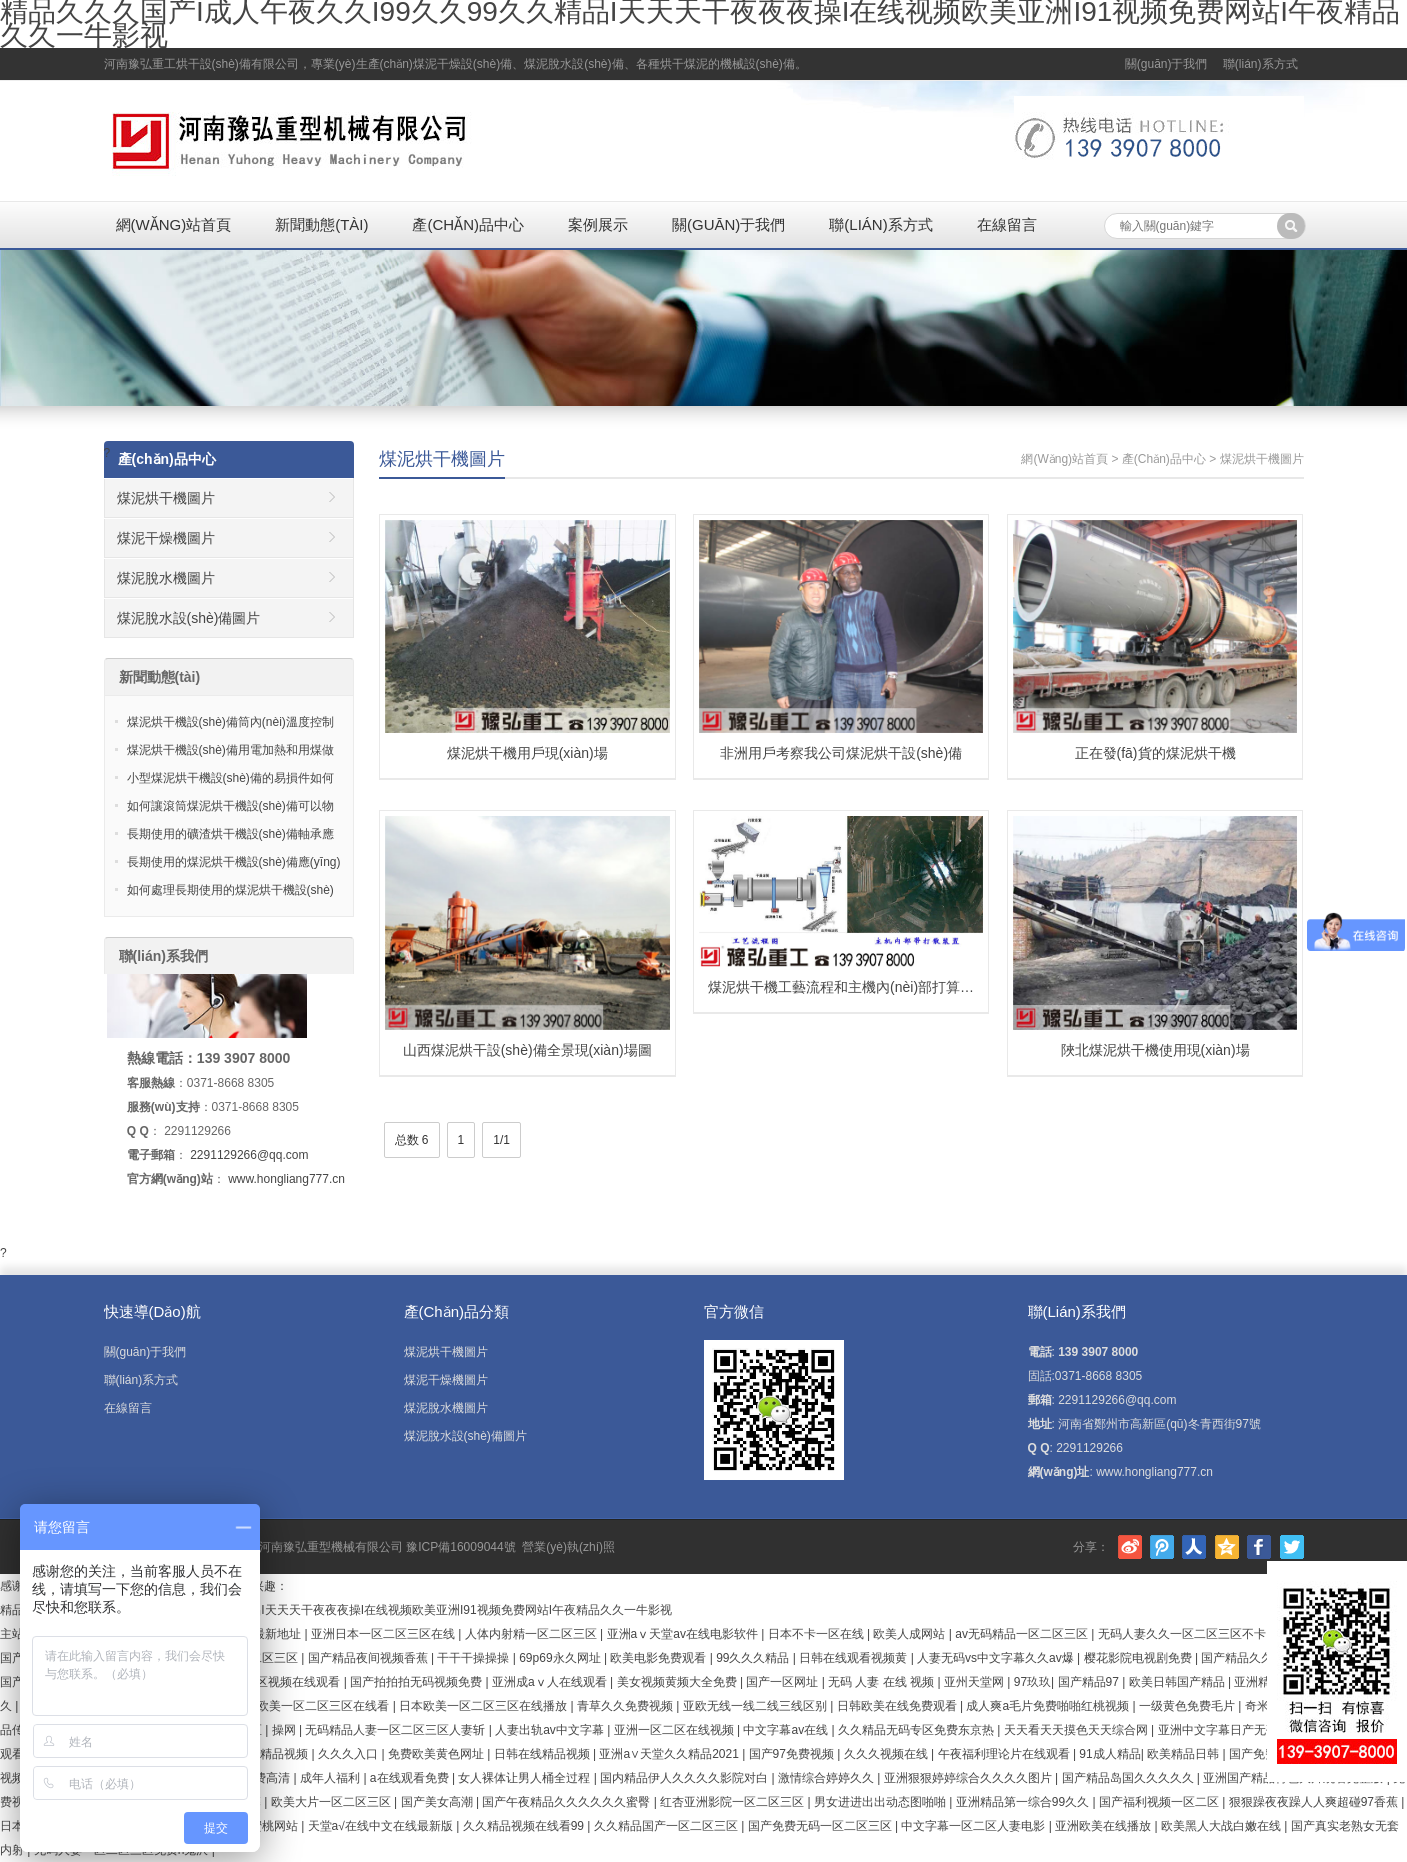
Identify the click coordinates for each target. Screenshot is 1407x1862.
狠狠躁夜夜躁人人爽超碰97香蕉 (1315, 1802)
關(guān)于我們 (1166, 64)
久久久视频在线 (887, 1754)
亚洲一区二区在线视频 (675, 1730)
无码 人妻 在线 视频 (882, 1682)
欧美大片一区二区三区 (332, 1802)
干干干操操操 (474, 1658)
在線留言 (1007, 224)
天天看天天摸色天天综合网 (1077, 1730)
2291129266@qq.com (249, 1155)
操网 (285, 1730)
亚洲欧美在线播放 (1104, 1826)
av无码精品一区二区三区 (1023, 1634)
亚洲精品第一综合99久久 (1024, 1802)
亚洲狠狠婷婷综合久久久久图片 (969, 1778)
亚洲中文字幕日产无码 (1219, 1730)
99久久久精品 (754, 1658)
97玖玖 (1032, 1682)
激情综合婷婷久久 (827, 1778)
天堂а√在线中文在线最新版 (382, 1826)
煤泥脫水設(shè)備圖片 (189, 618)
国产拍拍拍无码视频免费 (417, 1682)
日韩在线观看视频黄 (854, 1658)
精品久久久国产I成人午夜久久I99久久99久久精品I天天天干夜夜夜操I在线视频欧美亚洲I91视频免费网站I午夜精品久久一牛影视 (336, 1610)
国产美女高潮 (438, 1802)
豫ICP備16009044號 (460, 1547)
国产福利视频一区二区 (1160, 1802)
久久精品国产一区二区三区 (667, 1826)
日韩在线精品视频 (543, 1754)
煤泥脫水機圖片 (166, 578)
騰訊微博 (1162, 1547)
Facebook (1259, 1547)
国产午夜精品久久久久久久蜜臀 (567, 1802)
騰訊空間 (1227, 1547)
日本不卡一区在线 (817, 1634)
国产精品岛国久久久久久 (1129, 1778)
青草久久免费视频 (626, 1706)
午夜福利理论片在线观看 (1005, 1754)
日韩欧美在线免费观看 (898, 1706)
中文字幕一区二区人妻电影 (974, 1826)
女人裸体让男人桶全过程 (525, 1778)
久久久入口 (349, 1754)
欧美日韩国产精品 (1178, 1682)
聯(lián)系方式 (1260, 64)
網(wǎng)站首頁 (174, 224)
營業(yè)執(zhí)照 (568, 1547)
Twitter (1292, 1547)
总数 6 (412, 1140)
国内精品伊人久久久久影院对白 (685, 1778)
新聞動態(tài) (321, 224)
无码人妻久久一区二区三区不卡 (1183, 1634)
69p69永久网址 (561, 1658)
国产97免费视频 (793, 1754)
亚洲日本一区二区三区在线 (384, 1634)
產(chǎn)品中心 (468, 224)
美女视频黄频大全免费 (678, 1682)
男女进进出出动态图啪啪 (881, 1802)
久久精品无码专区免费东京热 (917, 1730)
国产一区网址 (783, 1682)
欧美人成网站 (910, 1634)
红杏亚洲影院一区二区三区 (733, 1802)
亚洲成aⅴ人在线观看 (551, 1682)
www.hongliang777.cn (286, 1179)
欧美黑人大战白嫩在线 (1222, 1826)
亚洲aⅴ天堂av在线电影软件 (684, 1634)
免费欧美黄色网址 (437, 1754)
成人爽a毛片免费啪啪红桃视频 (1049, 1706)
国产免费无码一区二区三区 (821, 1826)
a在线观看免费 (411, 1778)
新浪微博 (1130, 1547)
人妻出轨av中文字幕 (551, 1730)
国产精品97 (1090, 1682)
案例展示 (598, 224)
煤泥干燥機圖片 (166, 538)
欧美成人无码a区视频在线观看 (261, 1682)
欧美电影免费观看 (659, 1658)
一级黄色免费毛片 (1188, 1706)
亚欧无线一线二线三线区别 (756, 1706)
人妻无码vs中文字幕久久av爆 (997, 1658)
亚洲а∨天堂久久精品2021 (670, 1754)
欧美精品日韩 (1184, 1754)
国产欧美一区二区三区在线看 (312, 1706)
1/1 (501, 1140)
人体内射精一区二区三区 (532, 1634)
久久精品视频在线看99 (525, 1826)
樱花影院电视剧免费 (1139, 1658)
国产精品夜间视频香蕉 (369, 1658)
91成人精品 (1109, 1754)
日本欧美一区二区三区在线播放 (484, 1706)
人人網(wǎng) (1194, 1547)
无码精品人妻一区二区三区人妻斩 (396, 1730)
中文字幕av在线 (787, 1730)
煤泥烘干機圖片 (442, 459)
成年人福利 (331, 1778)
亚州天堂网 (975, 1682)
